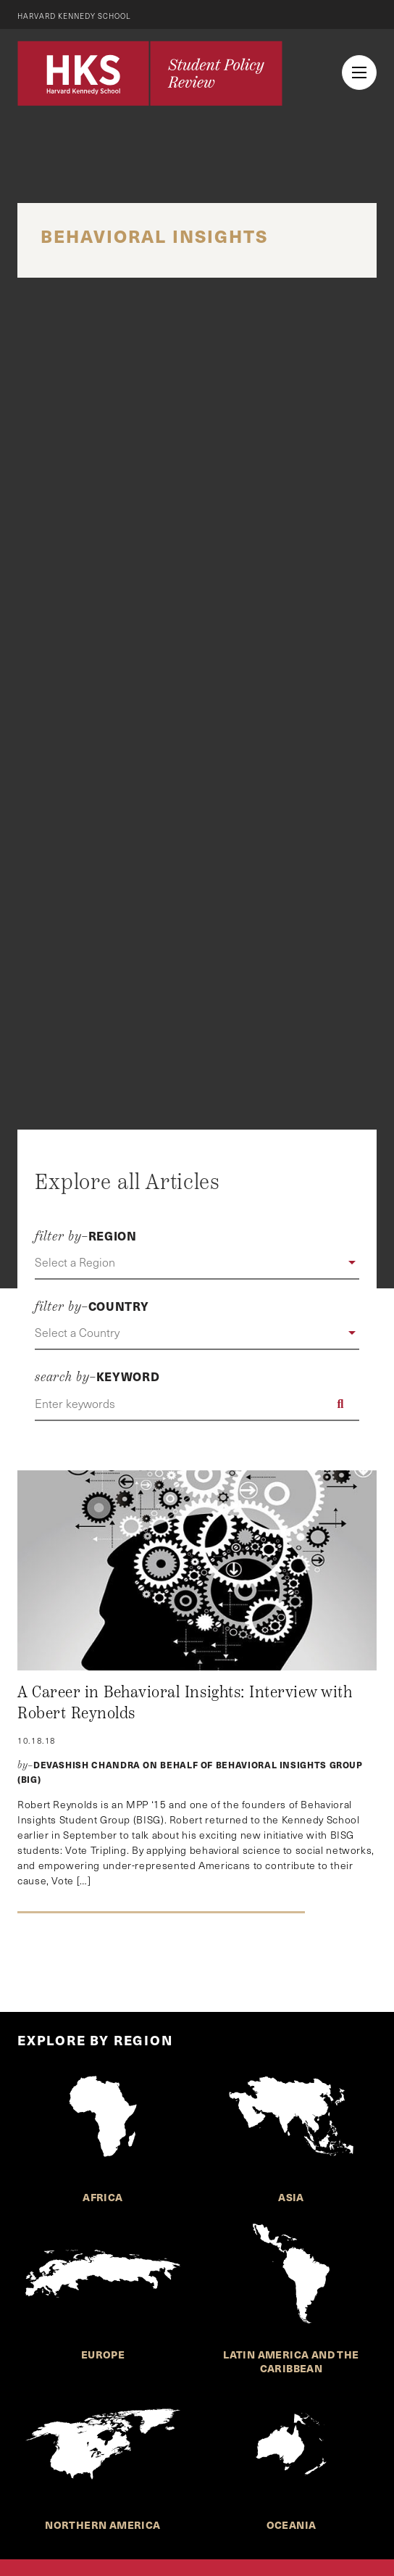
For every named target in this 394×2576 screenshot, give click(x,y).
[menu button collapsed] (359, 72)
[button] (197, 1263)
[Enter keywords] (197, 1403)
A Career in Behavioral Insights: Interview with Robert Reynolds (184, 1703)
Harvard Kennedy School (74, 16)
